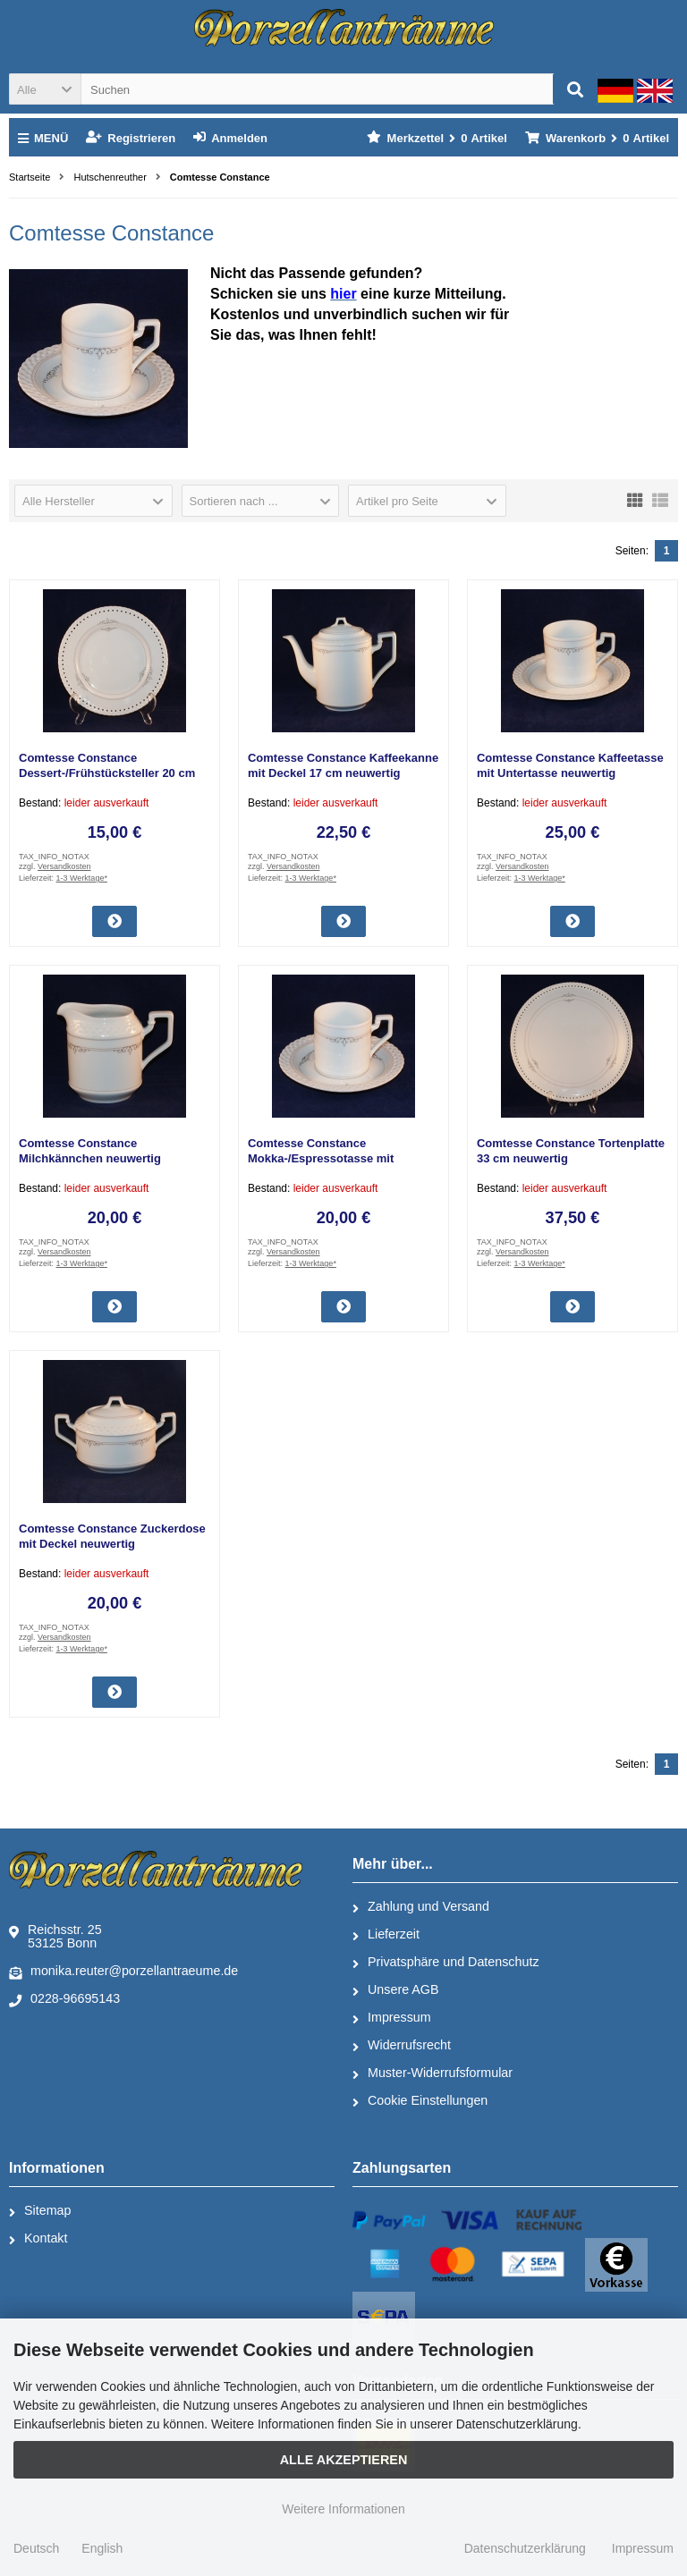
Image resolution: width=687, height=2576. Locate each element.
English (102, 2548)
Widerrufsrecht (401, 2046)
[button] (45, 89)
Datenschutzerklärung (525, 2548)
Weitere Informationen (343, 2509)
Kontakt (38, 2239)
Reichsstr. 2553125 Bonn (55, 1936)
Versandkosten (64, 866)
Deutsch (36, 2548)
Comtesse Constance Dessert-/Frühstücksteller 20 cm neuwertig (107, 773)
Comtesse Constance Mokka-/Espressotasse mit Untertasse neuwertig (321, 1158)
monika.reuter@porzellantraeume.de (123, 1972)
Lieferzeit (386, 1935)
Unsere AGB (395, 1990)
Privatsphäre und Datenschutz (445, 1963)
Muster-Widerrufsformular (432, 2073)
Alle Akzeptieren (344, 2460)
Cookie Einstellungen (420, 2101)
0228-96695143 (64, 1999)
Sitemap (40, 2211)
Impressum (391, 2018)
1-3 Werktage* (81, 878)
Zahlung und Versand (420, 1907)
